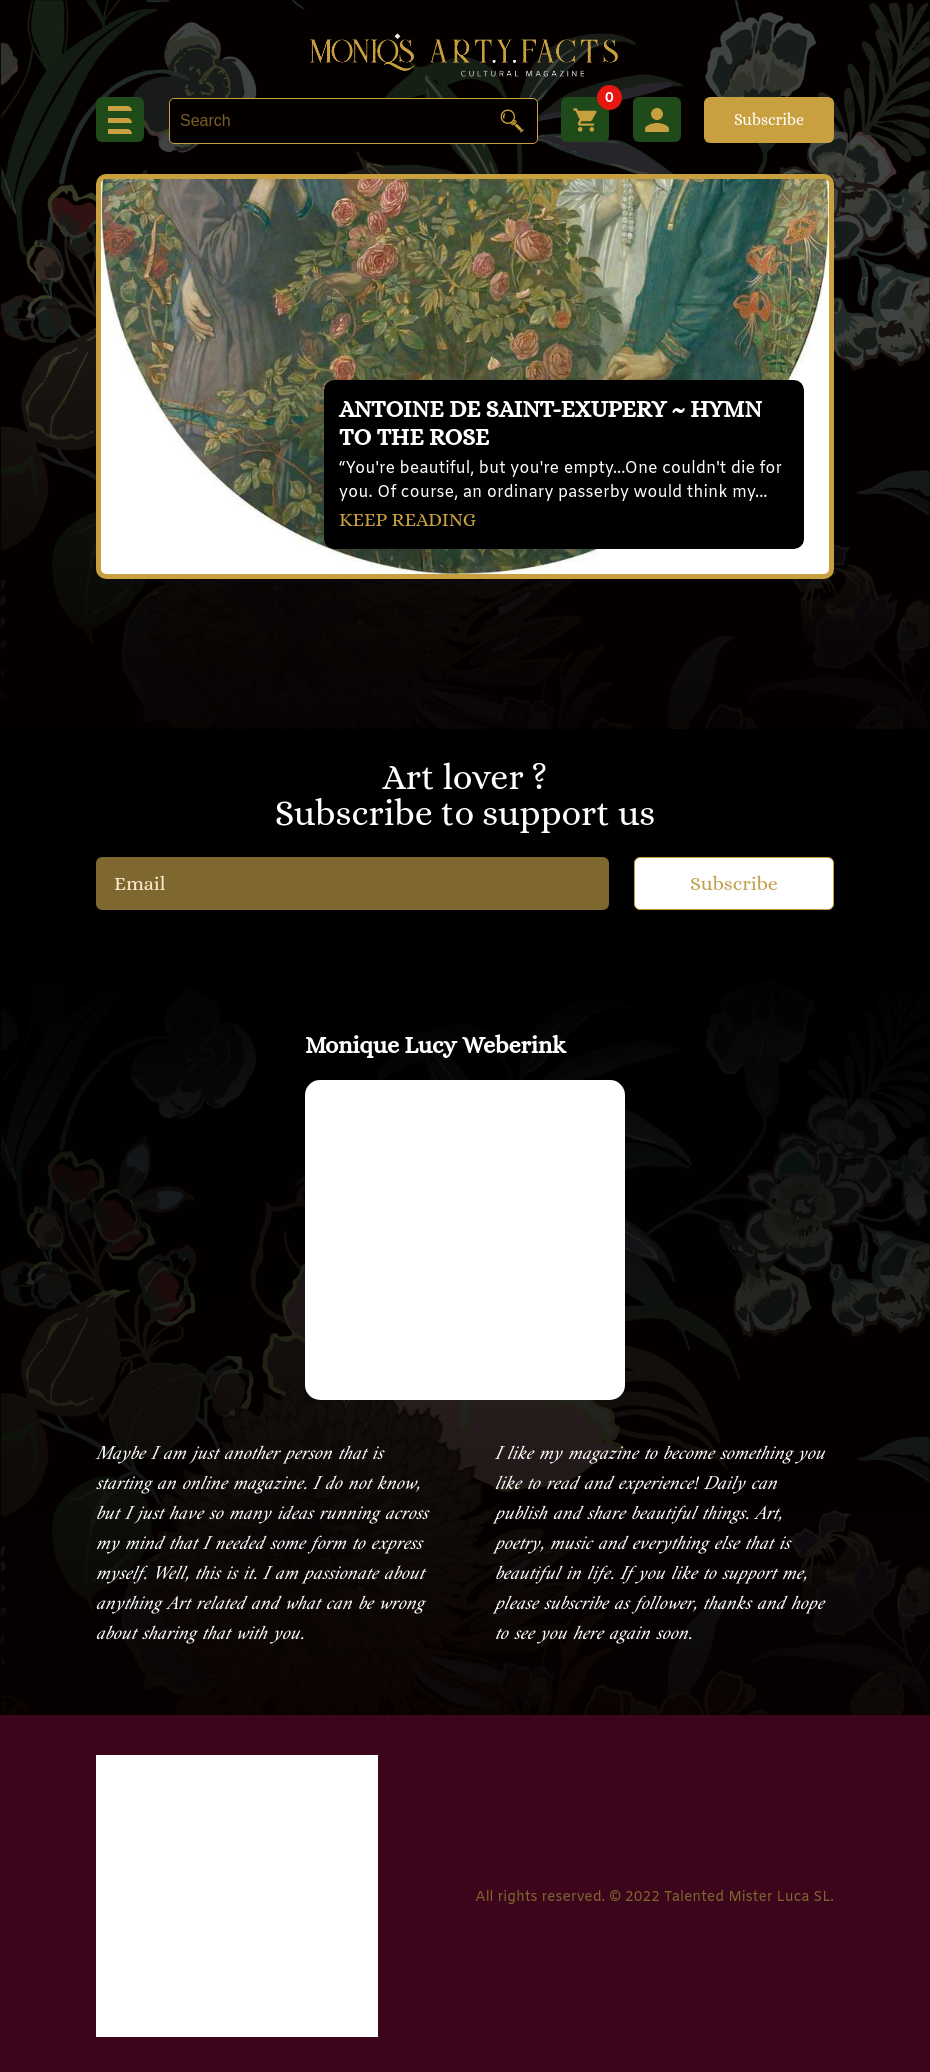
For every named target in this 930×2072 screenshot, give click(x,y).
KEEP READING (410, 518)
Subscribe (769, 119)
